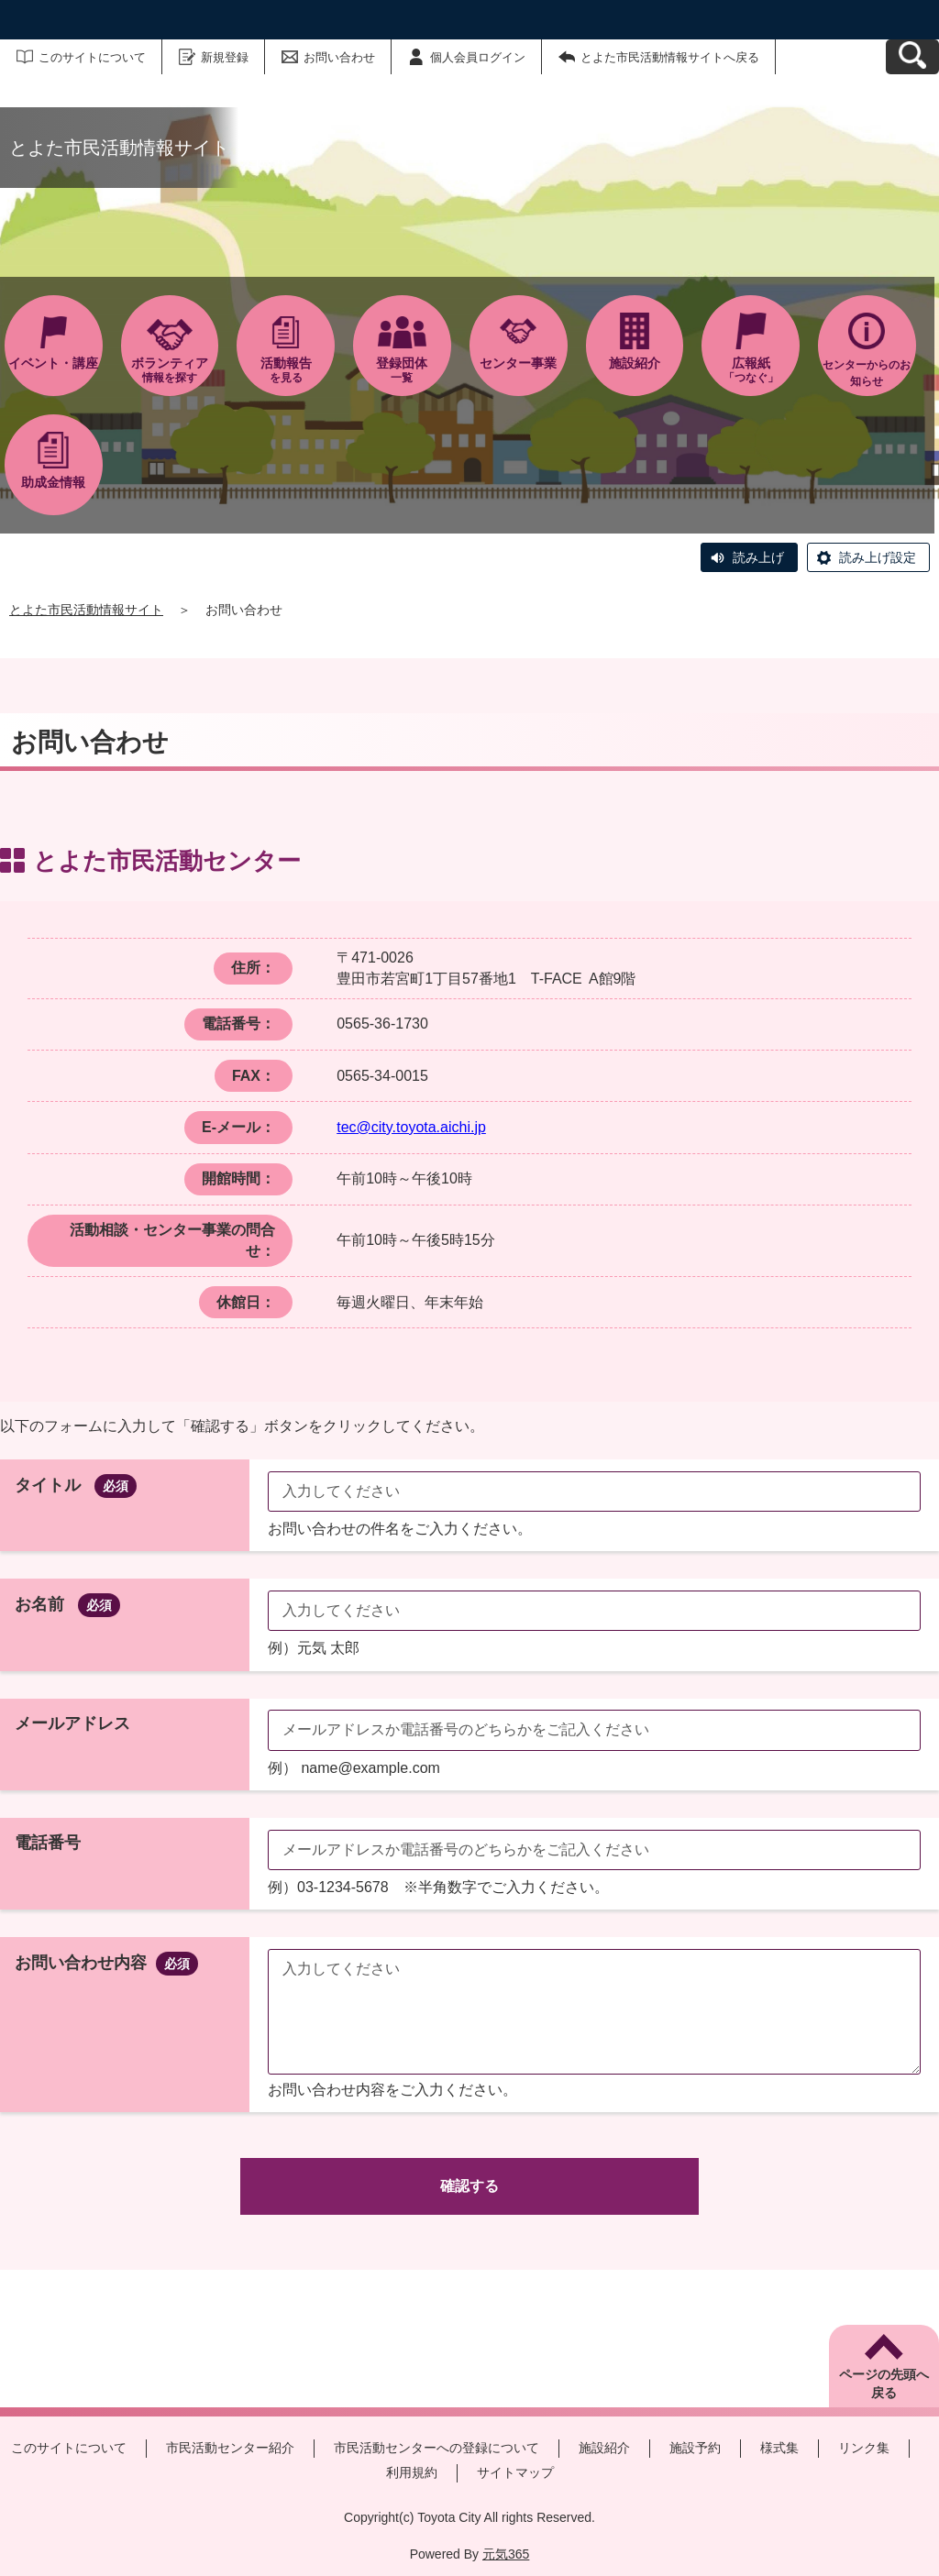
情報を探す (170, 370)
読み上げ (758, 557)
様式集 (779, 2447)
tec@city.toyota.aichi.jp (411, 1127)
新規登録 (225, 57)
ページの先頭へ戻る (884, 2383)
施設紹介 (604, 2447)
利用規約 (411, 2472)
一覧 (402, 370)
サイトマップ (515, 2472)
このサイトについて (92, 57)
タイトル (76, 1485)
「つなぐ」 (750, 370)
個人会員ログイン (477, 57)
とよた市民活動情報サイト (86, 609)
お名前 (67, 1604)
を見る (285, 370)
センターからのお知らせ (867, 373)
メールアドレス (72, 1723)
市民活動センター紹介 (230, 2447)
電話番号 (48, 1842)
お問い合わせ (339, 57)
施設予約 (695, 2447)
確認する (469, 2186)
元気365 (505, 2554)
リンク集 (863, 2447)
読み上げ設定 (877, 557)
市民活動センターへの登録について (436, 2447)
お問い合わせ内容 (106, 1963)
